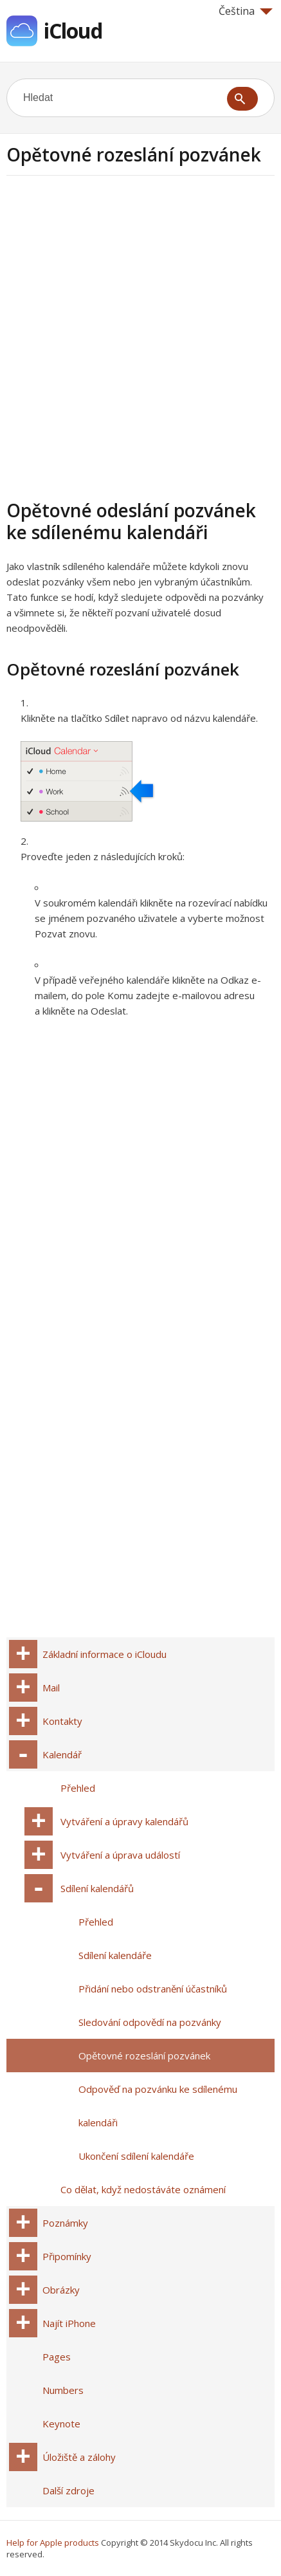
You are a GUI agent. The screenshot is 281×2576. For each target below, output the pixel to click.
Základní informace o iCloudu (104, 1654)
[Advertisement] (140, 335)
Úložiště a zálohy (79, 2457)
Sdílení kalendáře (115, 1955)
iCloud (73, 30)
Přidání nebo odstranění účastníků (152, 1988)
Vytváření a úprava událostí (120, 1854)
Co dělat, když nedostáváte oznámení (143, 2189)
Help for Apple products (52, 2542)
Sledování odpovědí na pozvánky (149, 2022)
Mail (51, 1687)
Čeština (246, 11)
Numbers (63, 2390)
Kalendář (62, 1754)
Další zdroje (68, 2490)
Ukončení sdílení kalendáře (136, 2155)
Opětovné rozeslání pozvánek (144, 2055)
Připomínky (66, 2256)
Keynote (61, 2423)
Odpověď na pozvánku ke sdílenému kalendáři (157, 2106)
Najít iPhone (69, 2323)
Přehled (77, 1787)
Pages (56, 2356)
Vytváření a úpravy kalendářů (124, 1821)
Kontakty (62, 1721)
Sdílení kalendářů (97, 1888)
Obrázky (61, 2289)
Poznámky (65, 2222)
